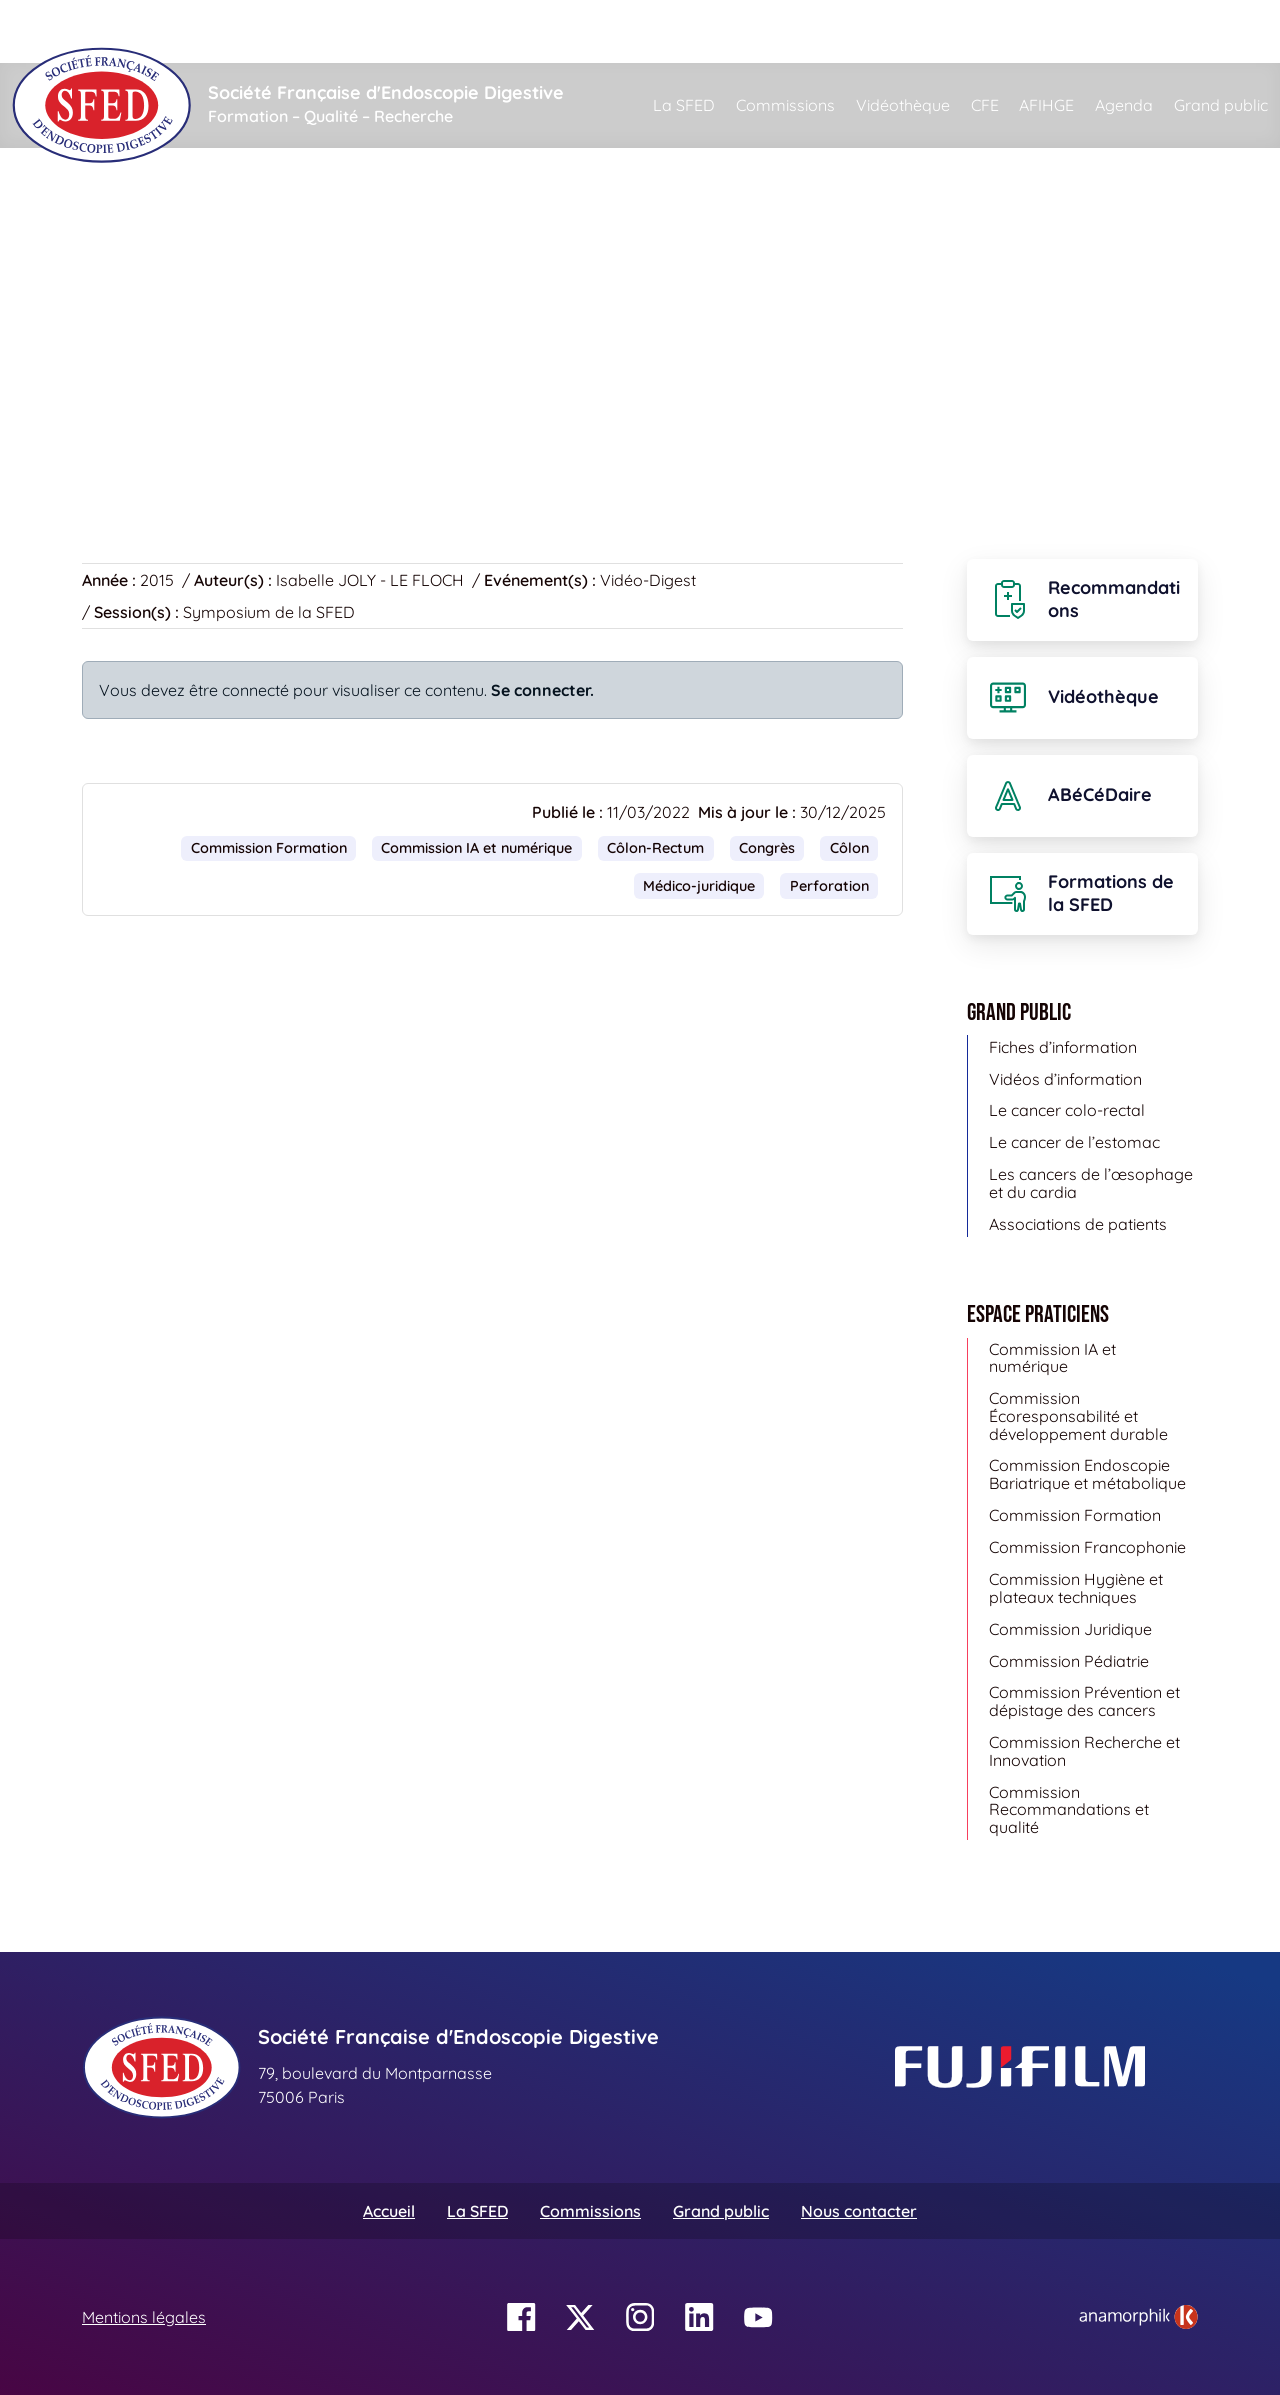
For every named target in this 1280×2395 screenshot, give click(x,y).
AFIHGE (1046, 105)
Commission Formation (269, 848)
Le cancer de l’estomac (1074, 1142)
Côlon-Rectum (655, 848)
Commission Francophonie (1087, 1547)
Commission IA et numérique (476, 848)
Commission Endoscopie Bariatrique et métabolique (1087, 1474)
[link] (1138, 2317)
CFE (985, 105)
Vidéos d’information (1065, 1079)
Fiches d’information (1063, 1047)
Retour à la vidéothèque (183, 431)
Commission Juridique (1070, 1629)
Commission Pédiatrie (1069, 1661)
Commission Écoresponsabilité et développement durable (1078, 1415)
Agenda (1124, 105)
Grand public (1221, 105)
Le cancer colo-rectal (1067, 1110)
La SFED (684, 105)
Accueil (113, 240)
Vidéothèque (903, 105)
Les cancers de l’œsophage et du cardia (1091, 1183)
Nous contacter (859, 2211)
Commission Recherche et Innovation (1084, 1751)
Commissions (785, 105)
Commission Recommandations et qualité (1069, 1809)
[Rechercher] (731, 31)
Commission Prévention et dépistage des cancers (1084, 1701)
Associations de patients (1078, 1224)
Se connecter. (542, 690)
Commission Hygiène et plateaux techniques (1076, 1588)
